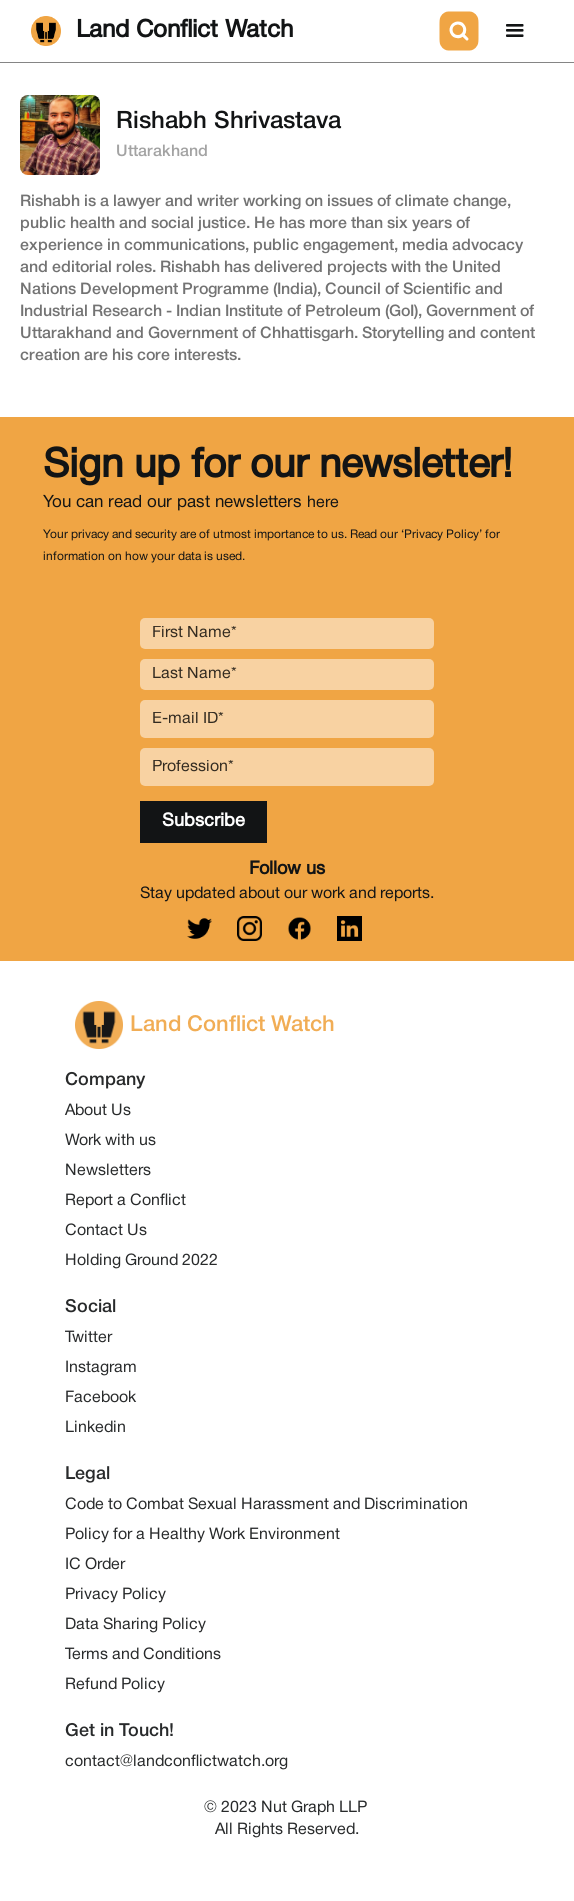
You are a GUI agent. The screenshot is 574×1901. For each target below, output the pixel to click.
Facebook (100, 1398)
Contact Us (106, 1231)
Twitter (88, 1338)
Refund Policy (115, 1685)
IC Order (95, 1565)
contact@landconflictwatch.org (176, 1762)
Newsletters (108, 1171)
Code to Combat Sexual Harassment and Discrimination (266, 1505)
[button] (515, 31)
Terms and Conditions (143, 1655)
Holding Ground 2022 (141, 1261)
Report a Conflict (125, 1201)
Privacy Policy (115, 1595)
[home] (231, 31)
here (323, 503)
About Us (98, 1111)
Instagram (101, 1368)
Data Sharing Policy (135, 1625)
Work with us (110, 1141)
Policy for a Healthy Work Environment (202, 1535)
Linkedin (95, 1428)
